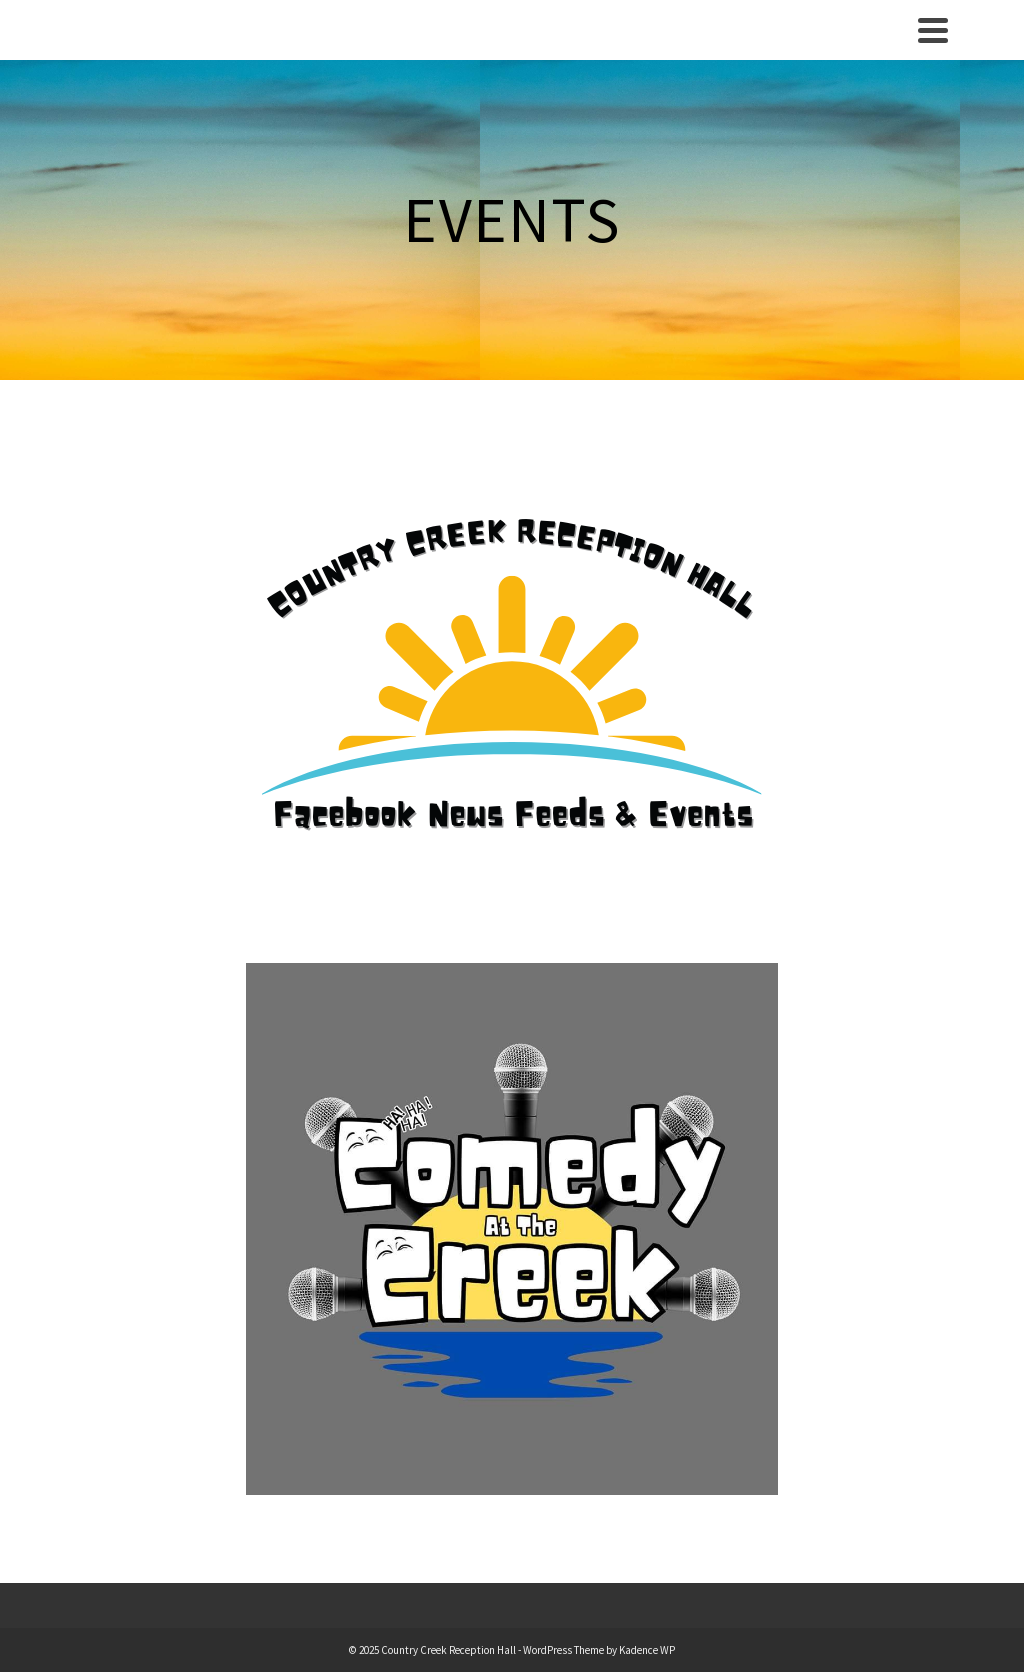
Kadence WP (647, 1650)
